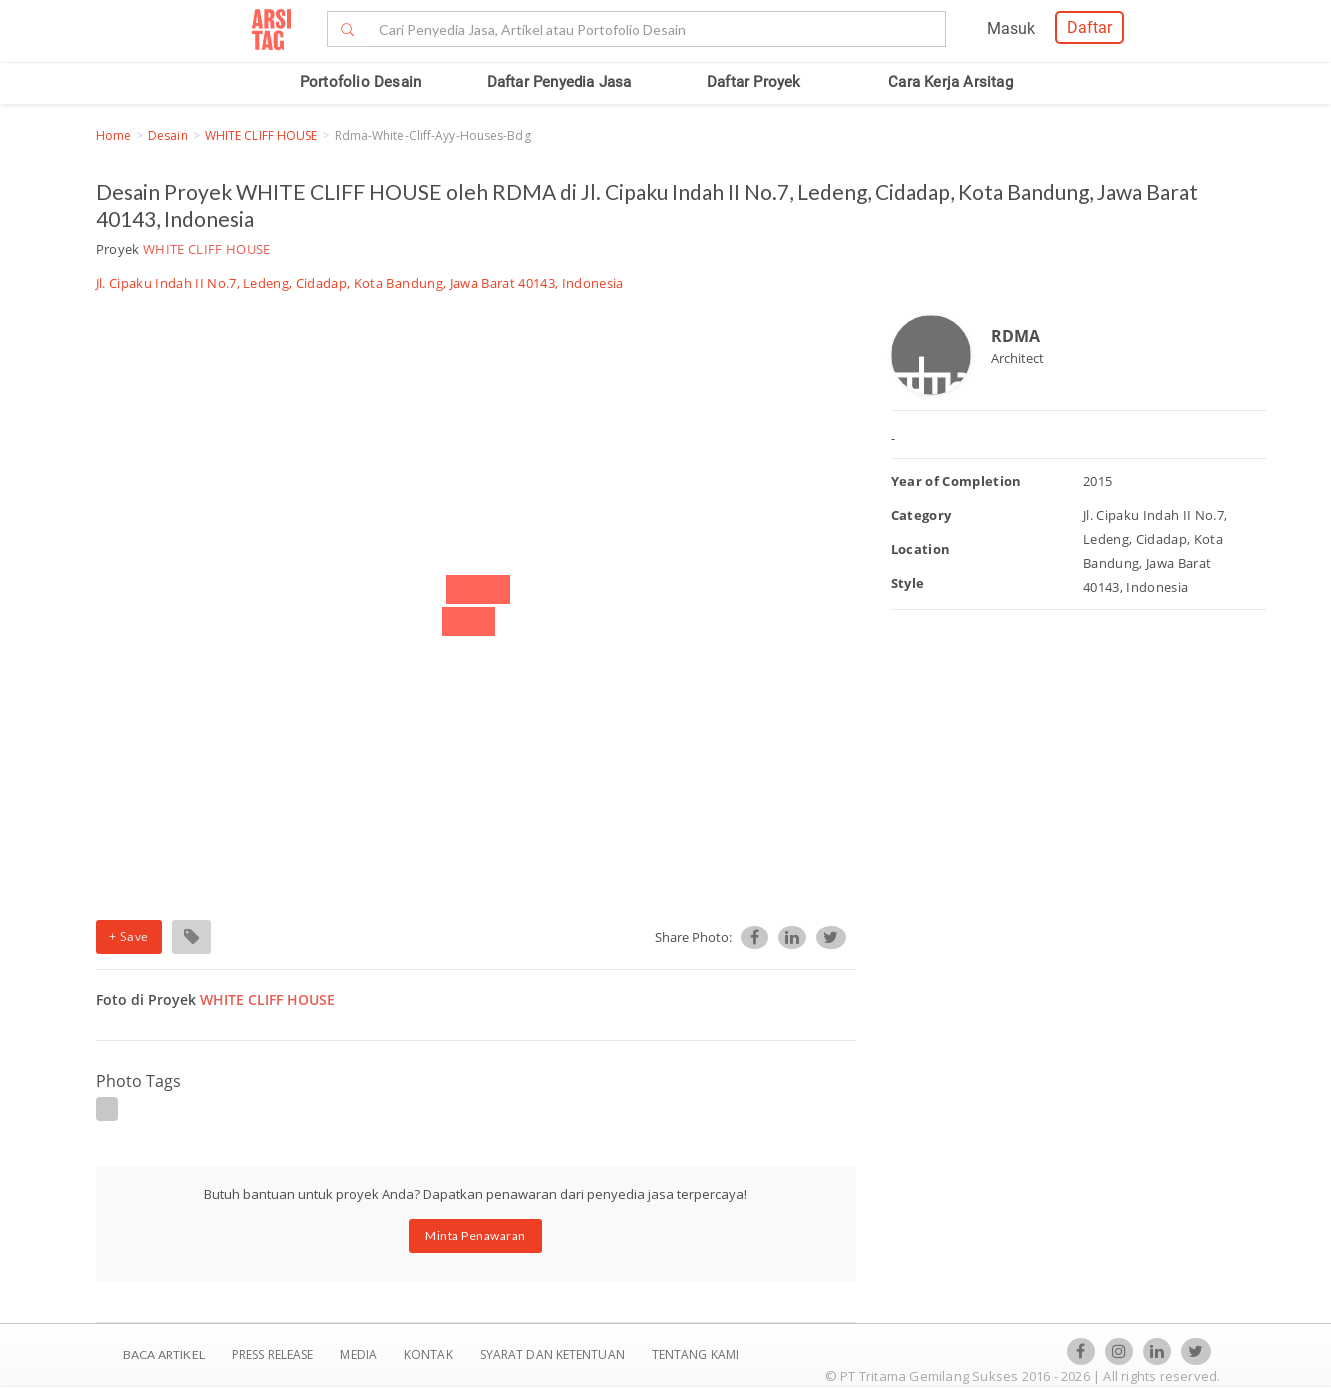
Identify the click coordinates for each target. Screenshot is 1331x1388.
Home (113, 135)
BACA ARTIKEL (164, 1354)
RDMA (1015, 336)
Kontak (430, 1354)
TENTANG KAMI (695, 1354)
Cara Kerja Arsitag (950, 82)
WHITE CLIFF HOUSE (261, 135)
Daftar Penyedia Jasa (559, 82)
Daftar (1089, 27)
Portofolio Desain (360, 82)
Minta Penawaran (475, 1235)
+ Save (129, 936)
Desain (168, 135)
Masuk (1011, 28)
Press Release (273, 1354)
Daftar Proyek (754, 82)
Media (360, 1354)
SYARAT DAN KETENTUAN (554, 1354)
